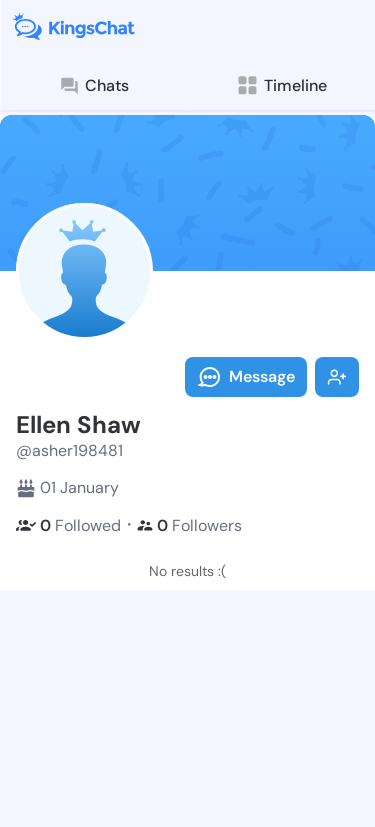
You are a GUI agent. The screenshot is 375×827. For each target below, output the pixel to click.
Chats (94, 86)
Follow (337, 377)
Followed (68, 525)
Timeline (281, 85)
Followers (189, 525)
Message (246, 377)
